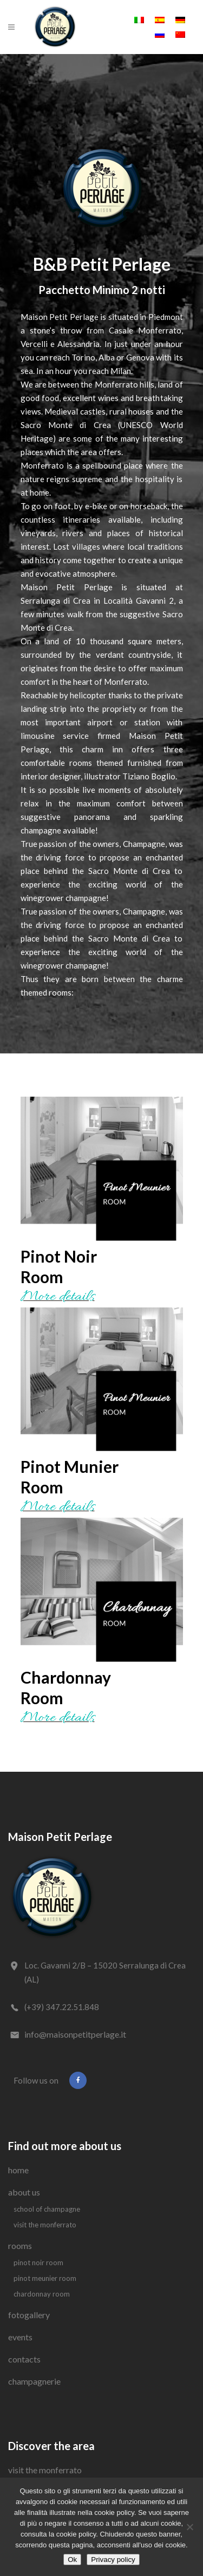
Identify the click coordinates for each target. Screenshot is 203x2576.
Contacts (24, 2359)
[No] (189, 2526)
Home (18, 2170)
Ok (72, 2559)
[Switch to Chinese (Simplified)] (180, 34)
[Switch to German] (180, 19)
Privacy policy (113, 2559)
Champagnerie (34, 2381)
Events (20, 2337)
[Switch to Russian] (159, 34)
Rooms (20, 2245)
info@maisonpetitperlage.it (75, 2034)
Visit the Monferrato (45, 2224)
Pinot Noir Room (38, 2262)
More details (58, 1297)
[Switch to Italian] (139, 19)
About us (24, 2192)
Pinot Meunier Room (45, 2278)
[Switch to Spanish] (159, 19)
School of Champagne (47, 2209)
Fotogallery (29, 2315)
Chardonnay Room (42, 2294)
